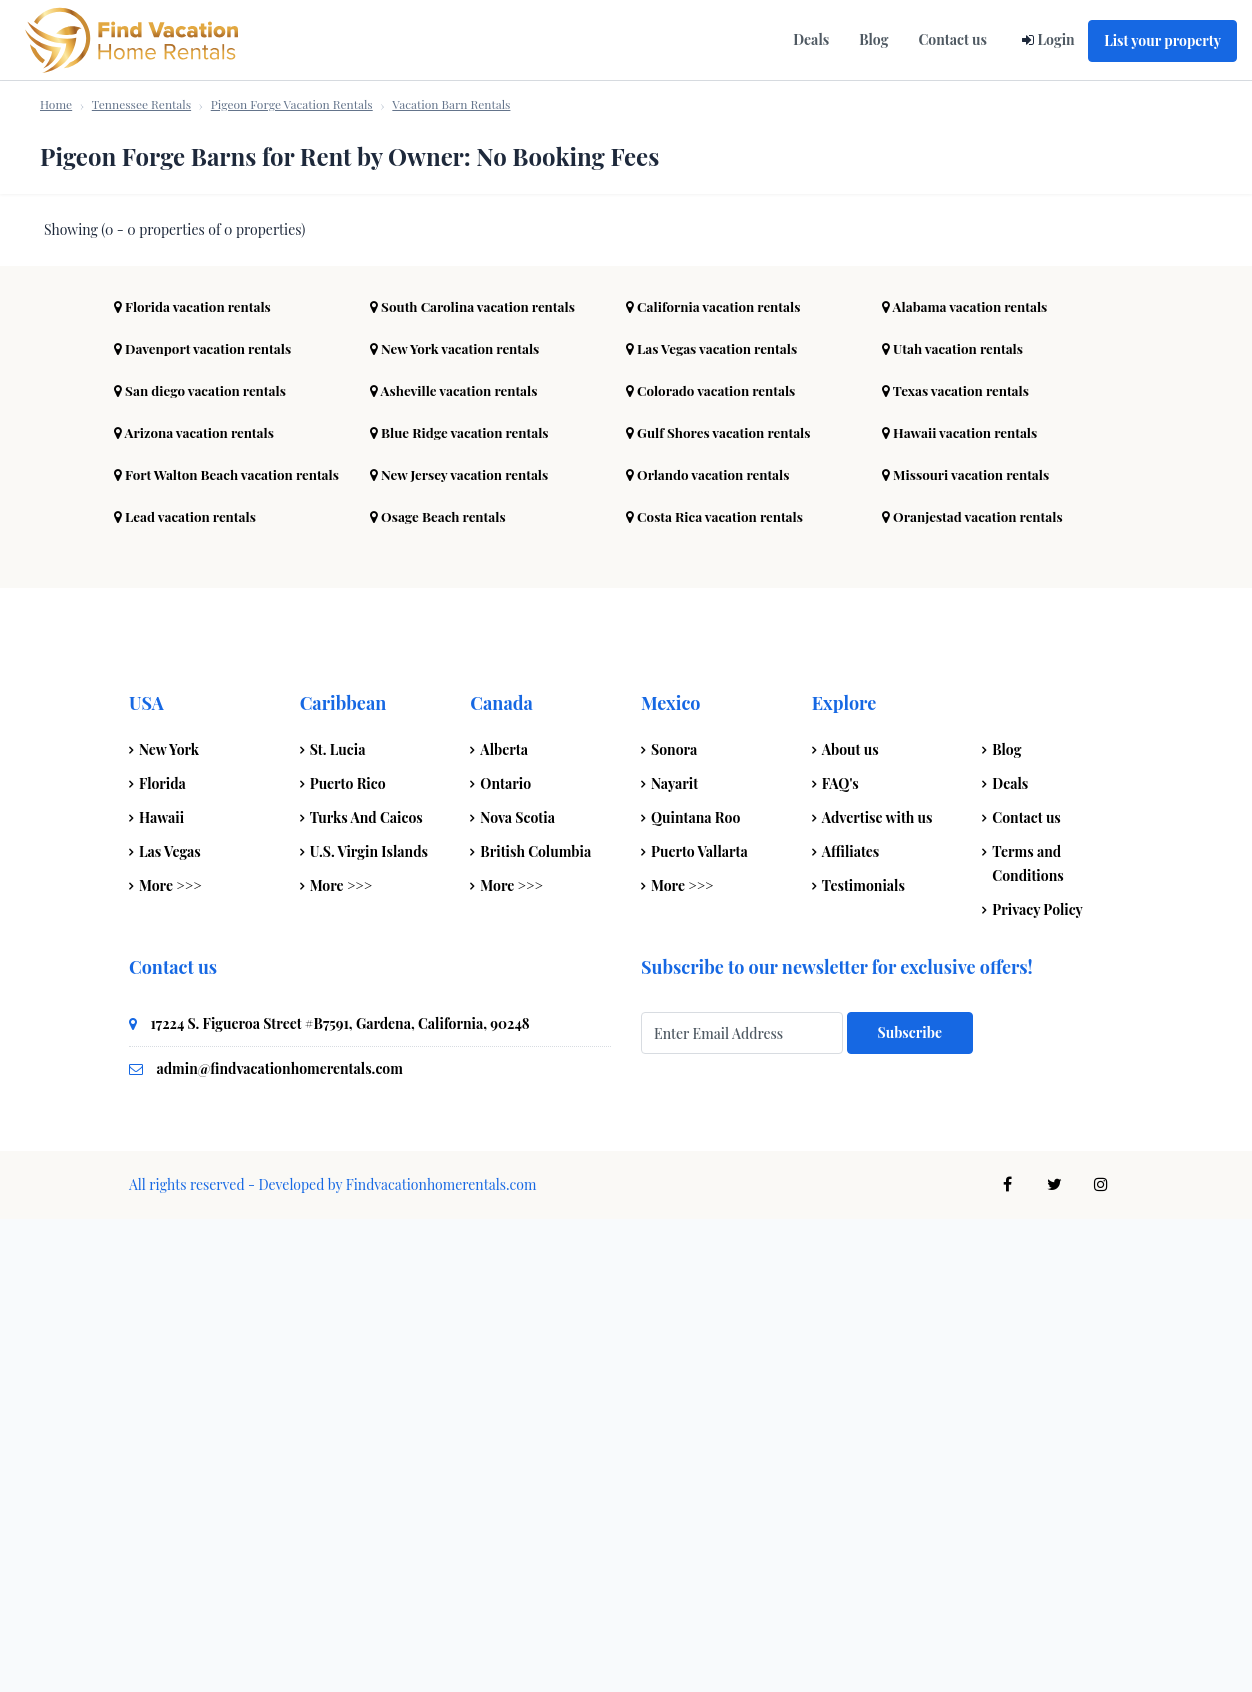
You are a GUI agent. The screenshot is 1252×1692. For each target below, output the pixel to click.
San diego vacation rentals (203, 863)
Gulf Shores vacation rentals (722, 905)
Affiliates (851, 1324)
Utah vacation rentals (955, 821)
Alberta (504, 1222)
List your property (1162, 40)
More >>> (170, 1358)
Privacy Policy (1037, 1382)
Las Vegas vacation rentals (715, 821)
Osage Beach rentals (440, 989)
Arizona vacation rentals (197, 905)
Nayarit (674, 1256)
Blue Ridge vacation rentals (463, 905)
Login (1055, 39)
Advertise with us (877, 1290)
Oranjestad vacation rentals (976, 989)
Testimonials (863, 1358)
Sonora (674, 1222)
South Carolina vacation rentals (477, 779)
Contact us (952, 39)
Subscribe (910, 1505)
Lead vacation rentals (188, 989)
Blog (873, 39)
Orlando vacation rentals (711, 947)
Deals (811, 39)
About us (850, 1222)
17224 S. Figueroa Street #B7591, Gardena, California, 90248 (340, 1496)
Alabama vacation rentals (968, 779)
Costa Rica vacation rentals (718, 989)
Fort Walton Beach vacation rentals (231, 947)
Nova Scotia (517, 1290)
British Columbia (535, 1324)
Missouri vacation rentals (969, 947)
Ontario (505, 1256)
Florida (162, 1256)
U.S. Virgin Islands (369, 1324)
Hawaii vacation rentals (963, 905)
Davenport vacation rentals (206, 821)
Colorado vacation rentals (714, 863)
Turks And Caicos (366, 1290)
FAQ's (840, 1256)
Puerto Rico (348, 1256)
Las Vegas (170, 1324)
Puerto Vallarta (699, 1324)
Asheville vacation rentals (457, 863)
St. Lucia (338, 1222)
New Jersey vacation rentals (463, 947)
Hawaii (161, 1290)
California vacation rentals (717, 779)
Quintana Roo (695, 1290)
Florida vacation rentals (195, 779)
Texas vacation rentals (958, 863)
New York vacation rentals (458, 821)
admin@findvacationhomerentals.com (280, 1541)
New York (169, 1222)
